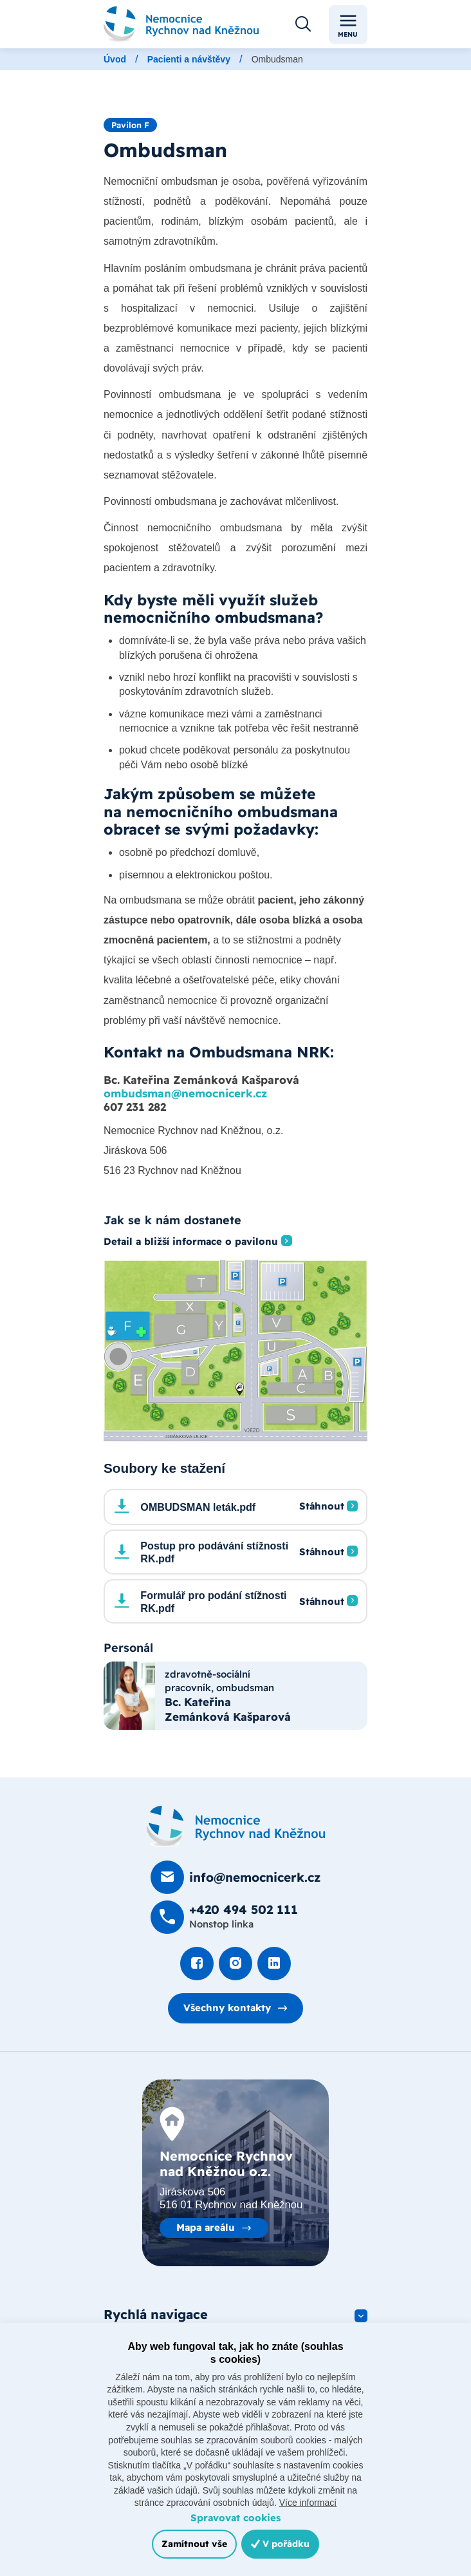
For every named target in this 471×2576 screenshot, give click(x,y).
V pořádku (280, 2544)
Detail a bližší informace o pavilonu (191, 1241)
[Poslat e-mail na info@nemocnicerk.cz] (235, 1877)
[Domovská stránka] (236, 1826)
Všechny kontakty (227, 2008)
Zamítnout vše (194, 2544)
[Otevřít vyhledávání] (303, 24)
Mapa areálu (205, 2227)
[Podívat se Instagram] (235, 1963)
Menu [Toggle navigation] (348, 25)
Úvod (115, 59)
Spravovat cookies (235, 2518)
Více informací (308, 2502)
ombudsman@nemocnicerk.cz (185, 1093)
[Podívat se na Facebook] (197, 1963)
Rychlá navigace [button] (156, 2314)
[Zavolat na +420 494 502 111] (224, 1917)
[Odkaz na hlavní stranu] (181, 24)
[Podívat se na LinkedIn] (274, 1963)
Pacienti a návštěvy (188, 59)
